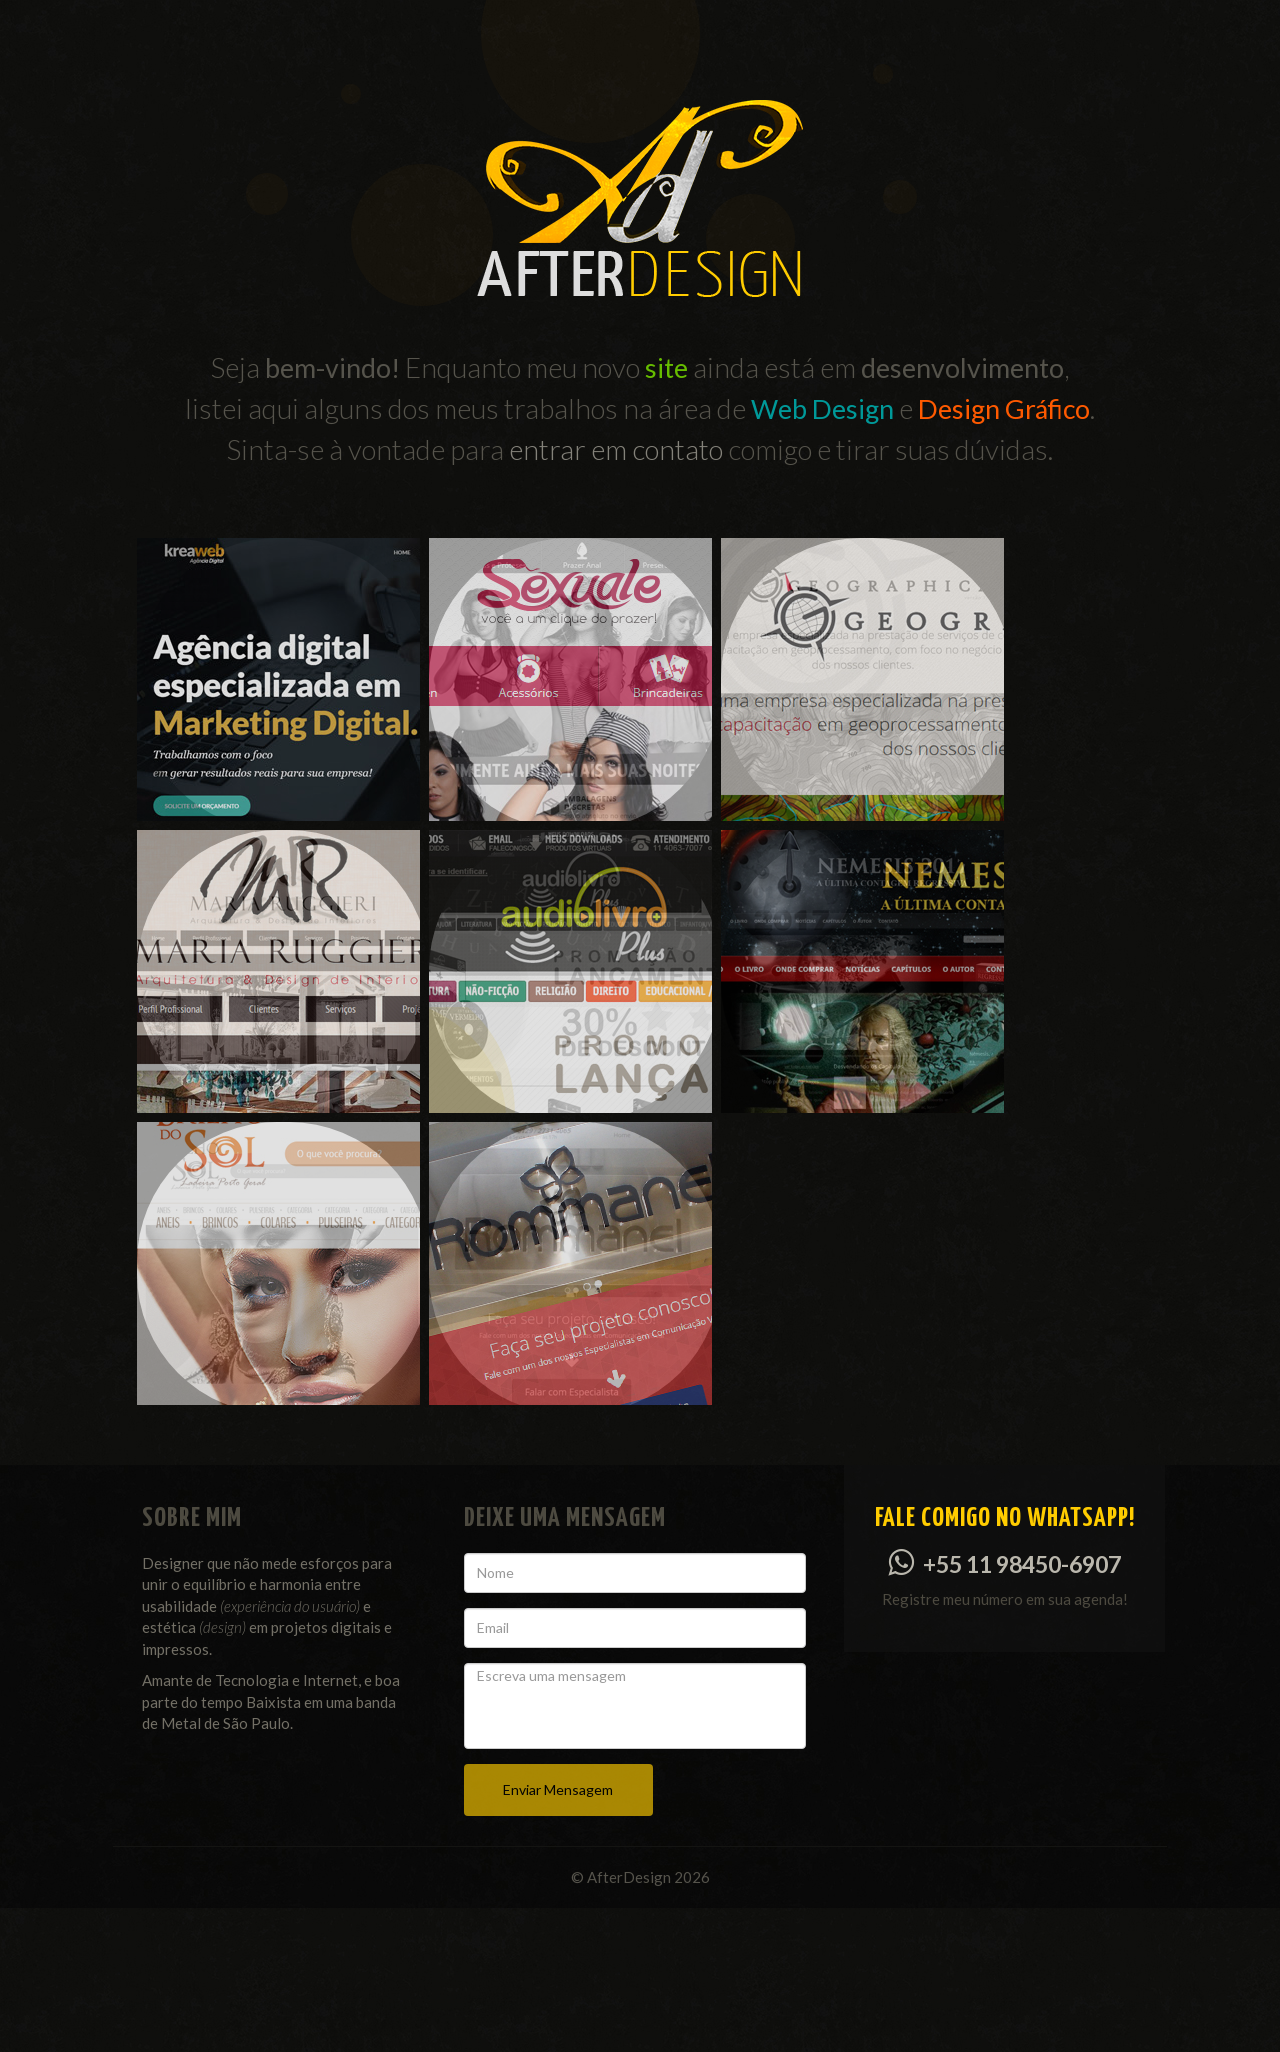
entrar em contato (616, 449)
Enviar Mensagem (558, 1933)
